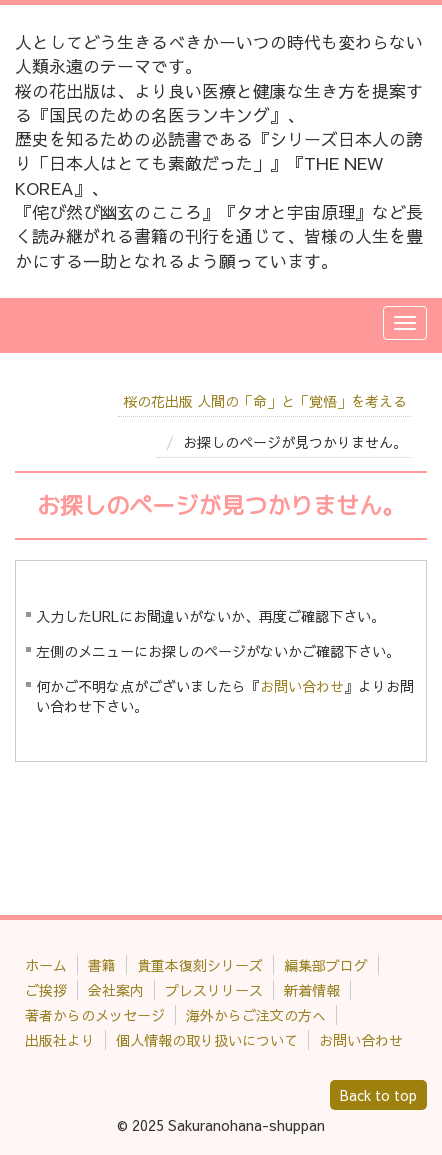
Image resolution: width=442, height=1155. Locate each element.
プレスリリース (214, 990)
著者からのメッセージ (95, 1015)
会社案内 (116, 990)
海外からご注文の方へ (256, 1015)
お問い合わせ (302, 686)
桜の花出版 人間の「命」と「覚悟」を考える (265, 401)
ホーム (46, 965)
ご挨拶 (46, 990)
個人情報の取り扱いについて (207, 1040)
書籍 (102, 965)
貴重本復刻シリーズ (200, 965)
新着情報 (312, 990)
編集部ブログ (326, 965)
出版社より (60, 1040)
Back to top (378, 1095)
